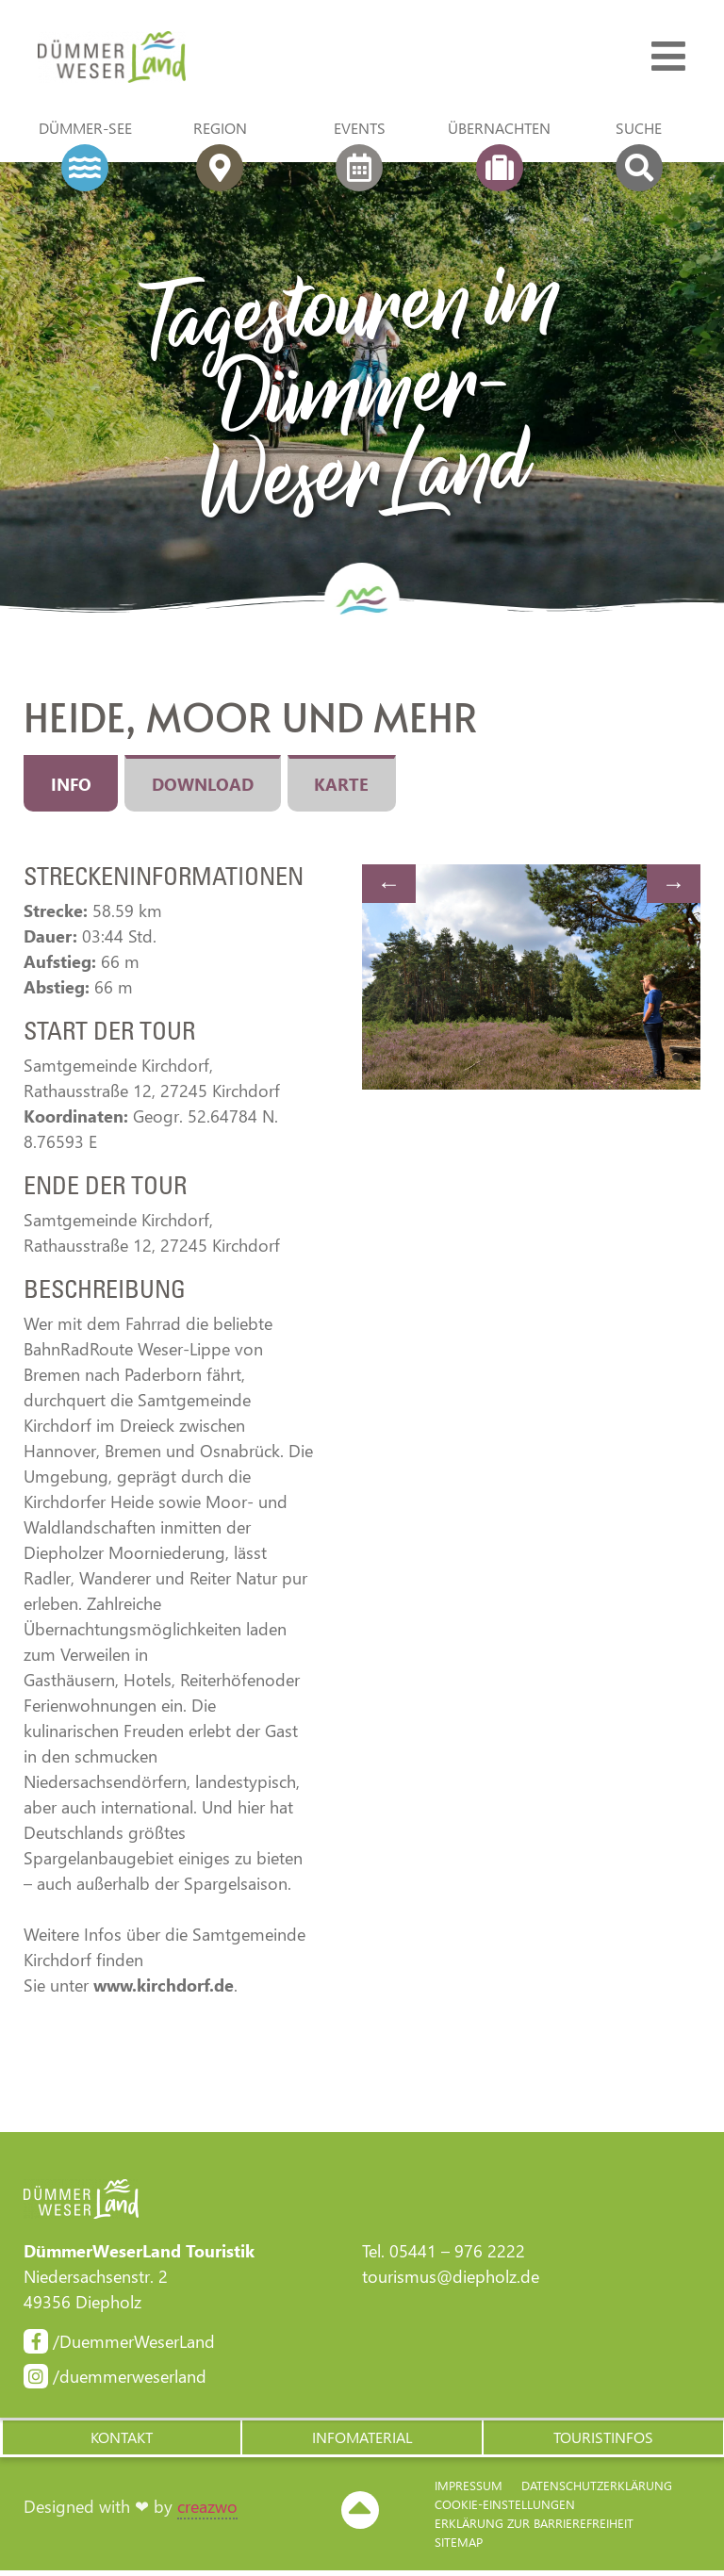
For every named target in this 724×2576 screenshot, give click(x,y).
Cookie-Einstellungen (505, 2510)
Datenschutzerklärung (596, 2491)
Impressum (468, 2491)
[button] (120, 2442)
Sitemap (459, 2547)
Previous (389, 887)
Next (673, 887)
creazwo (207, 2513)
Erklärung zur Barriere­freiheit (534, 2528)
